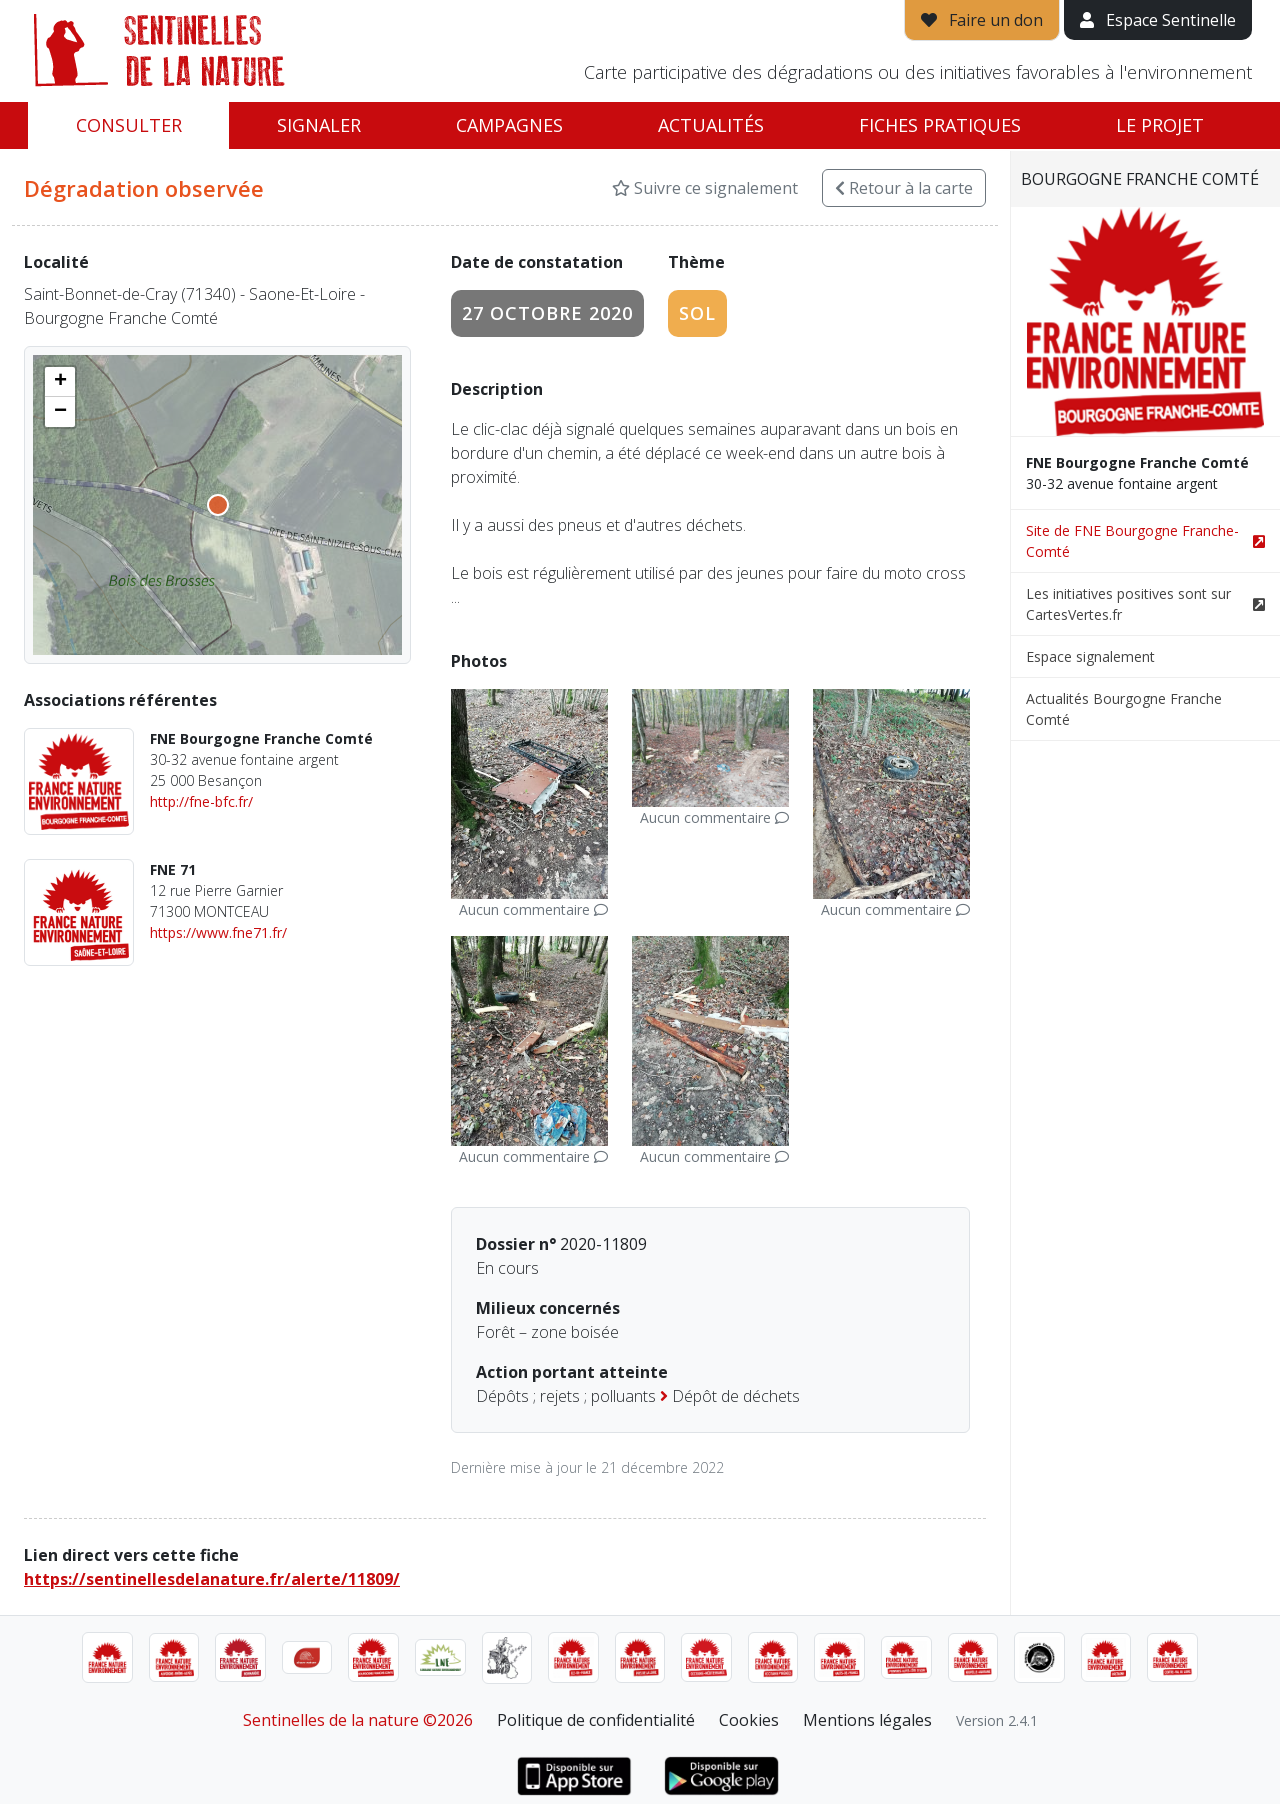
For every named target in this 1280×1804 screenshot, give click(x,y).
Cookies (749, 1720)
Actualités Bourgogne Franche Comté (1124, 709)
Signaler (319, 125)
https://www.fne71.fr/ (218, 932)
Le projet (1160, 125)
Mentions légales (867, 1720)
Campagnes (509, 125)
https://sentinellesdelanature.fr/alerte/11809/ (212, 1579)
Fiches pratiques (940, 125)
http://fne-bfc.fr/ (201, 801)
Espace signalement (1090, 656)
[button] (60, 382)
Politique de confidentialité (596, 1720)
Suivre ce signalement (705, 188)
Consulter (129, 125)
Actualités (711, 125)
